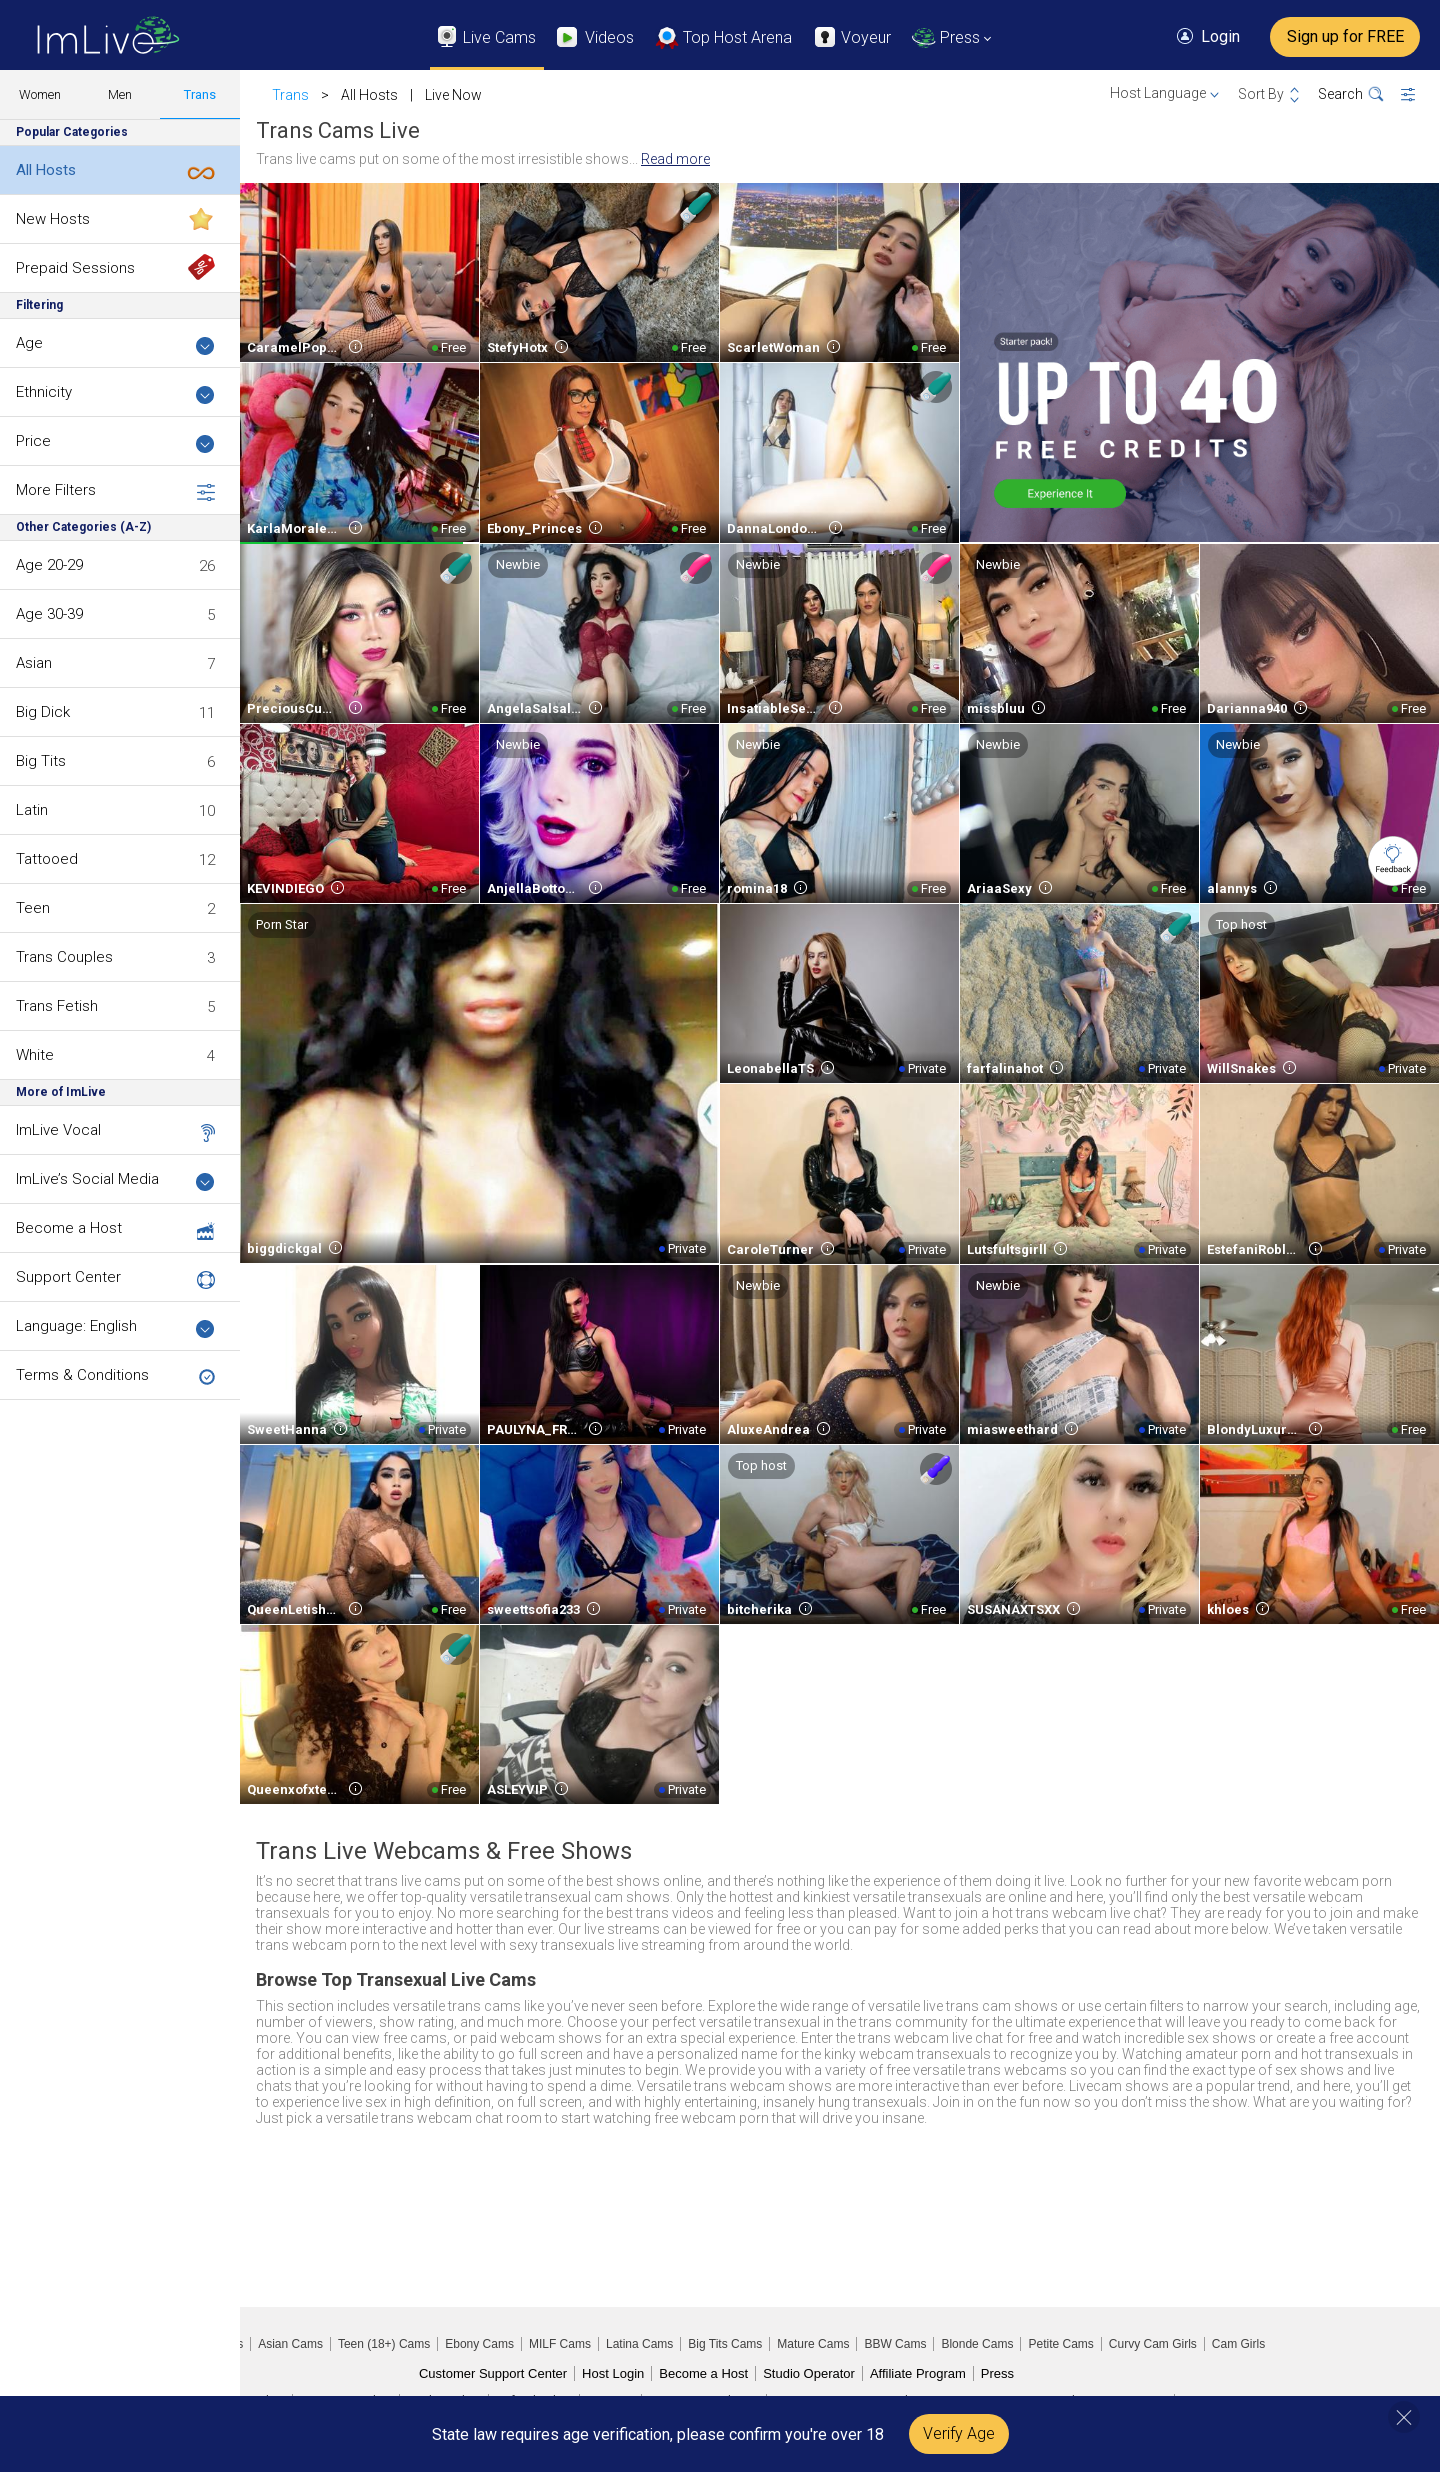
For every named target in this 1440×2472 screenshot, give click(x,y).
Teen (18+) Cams (384, 2344)
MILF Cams (560, 2344)
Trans (200, 94)
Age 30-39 (49, 614)
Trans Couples (64, 957)
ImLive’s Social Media (115, 1180)
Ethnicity (115, 393)
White (35, 1055)
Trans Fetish (57, 1006)
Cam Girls (1238, 2344)
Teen (33, 908)
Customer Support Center (493, 2373)
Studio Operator (809, 2373)
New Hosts (53, 219)
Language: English (115, 1327)
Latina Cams (639, 2344)
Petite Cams (1060, 2344)
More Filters (115, 491)
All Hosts (46, 170)
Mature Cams (813, 2344)
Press (997, 2373)
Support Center (68, 1277)
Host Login (613, 2373)
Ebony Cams (479, 2344)
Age (115, 344)
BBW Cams (895, 2344)
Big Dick (43, 712)
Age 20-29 (49, 565)
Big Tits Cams (725, 2344)
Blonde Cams (977, 2344)
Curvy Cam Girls (1153, 2344)
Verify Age (959, 2433)
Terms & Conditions (82, 1375)
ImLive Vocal (58, 1130)
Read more (675, 159)
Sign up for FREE (1345, 36)
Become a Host (69, 1228)
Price (115, 442)
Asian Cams (290, 2344)
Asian (34, 663)
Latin (32, 810)
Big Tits (41, 761)
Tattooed (47, 859)
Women (40, 94)
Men (120, 94)
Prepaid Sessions (75, 268)
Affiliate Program (918, 2373)
